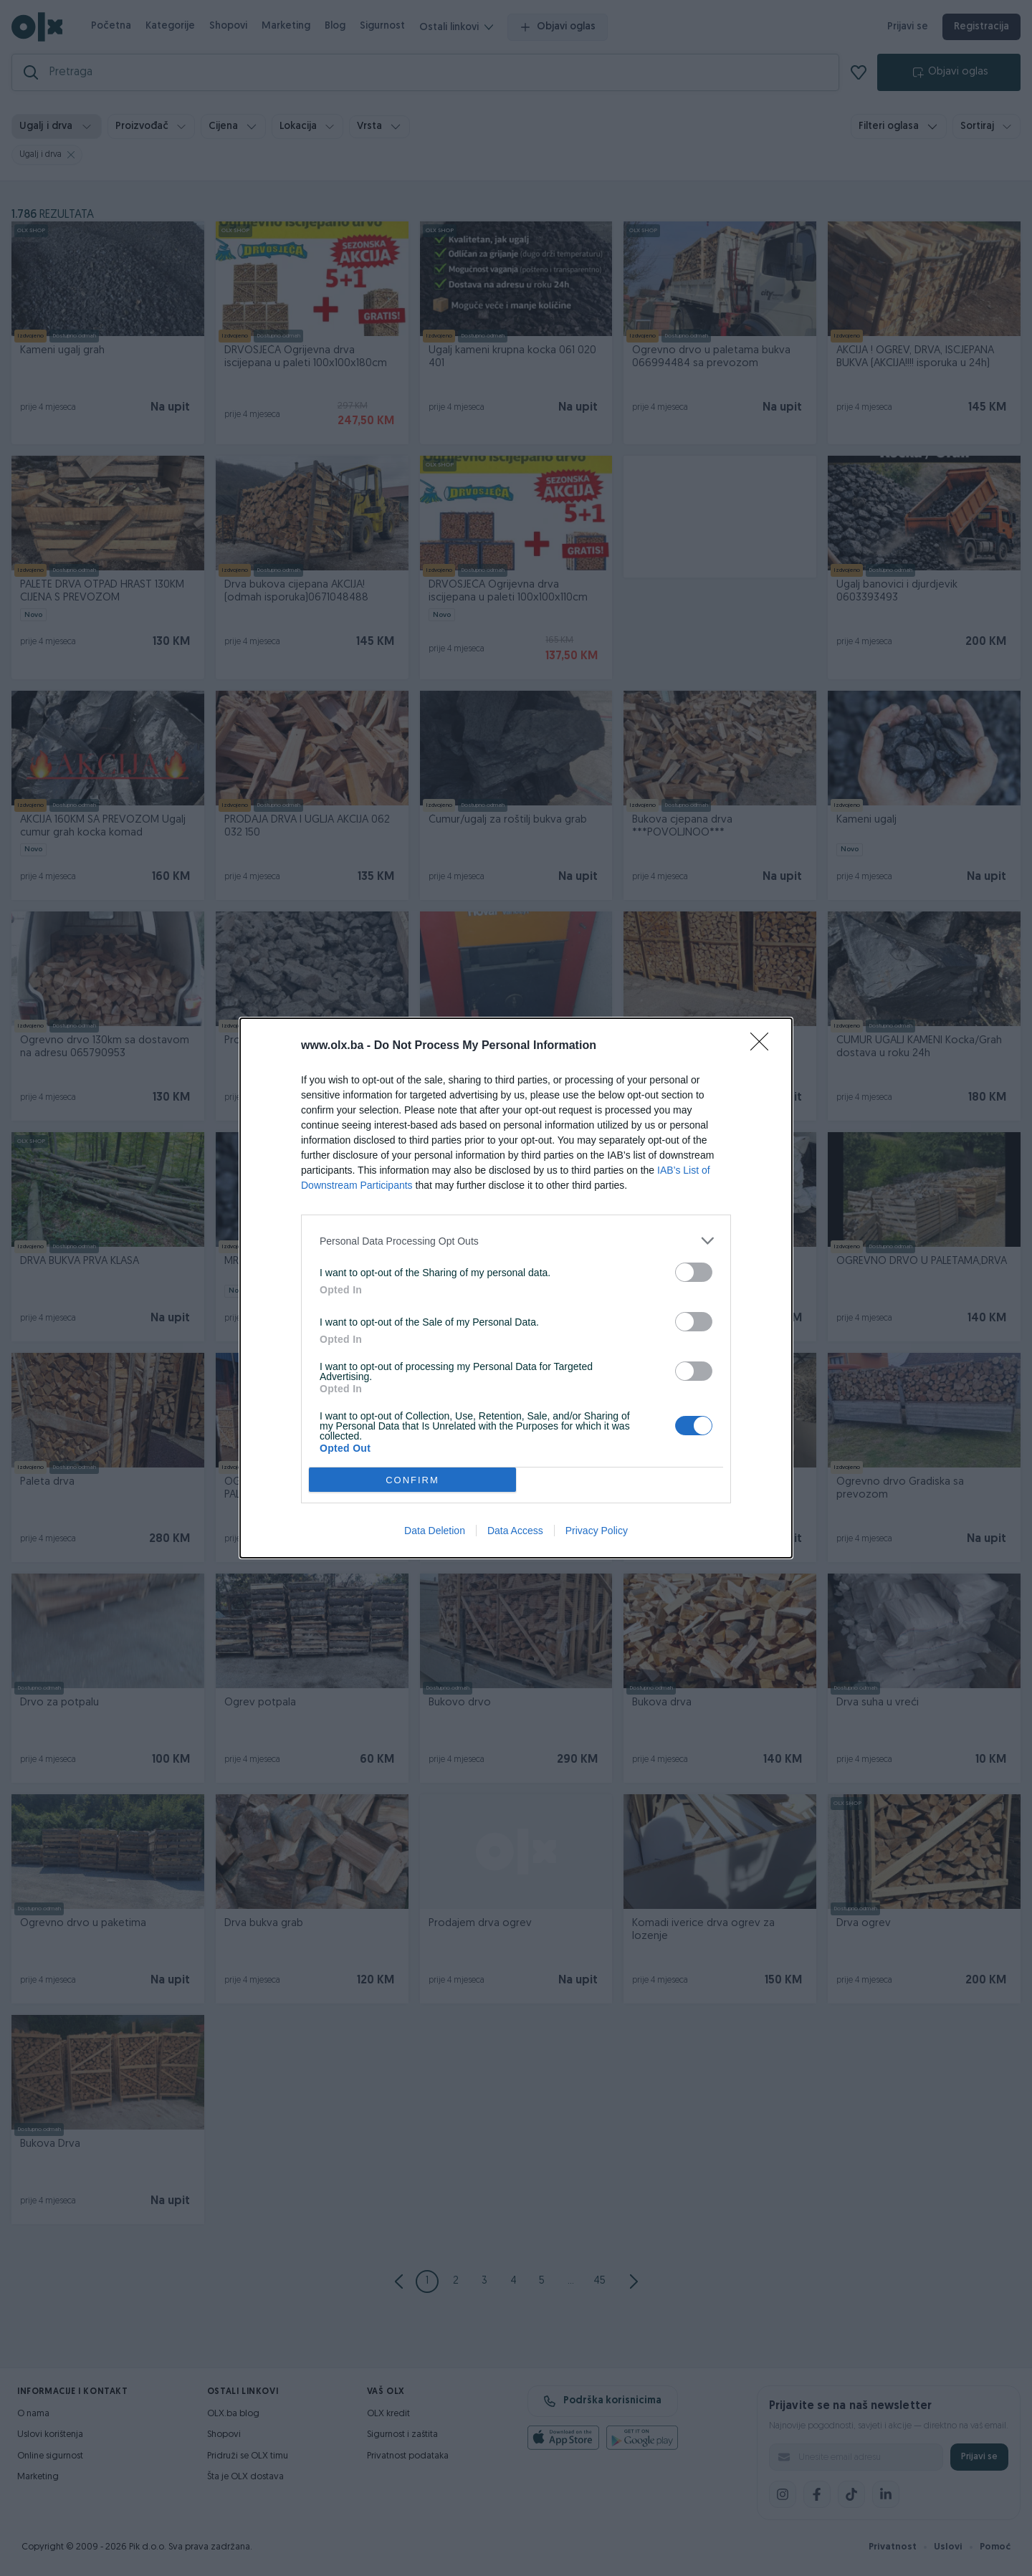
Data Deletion (434, 1530)
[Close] (764, 1046)
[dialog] (516, 1288)
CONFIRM (412, 1480)
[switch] (693, 1272)
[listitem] (516, 1240)
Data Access (515, 1530)
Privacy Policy (596, 1530)
